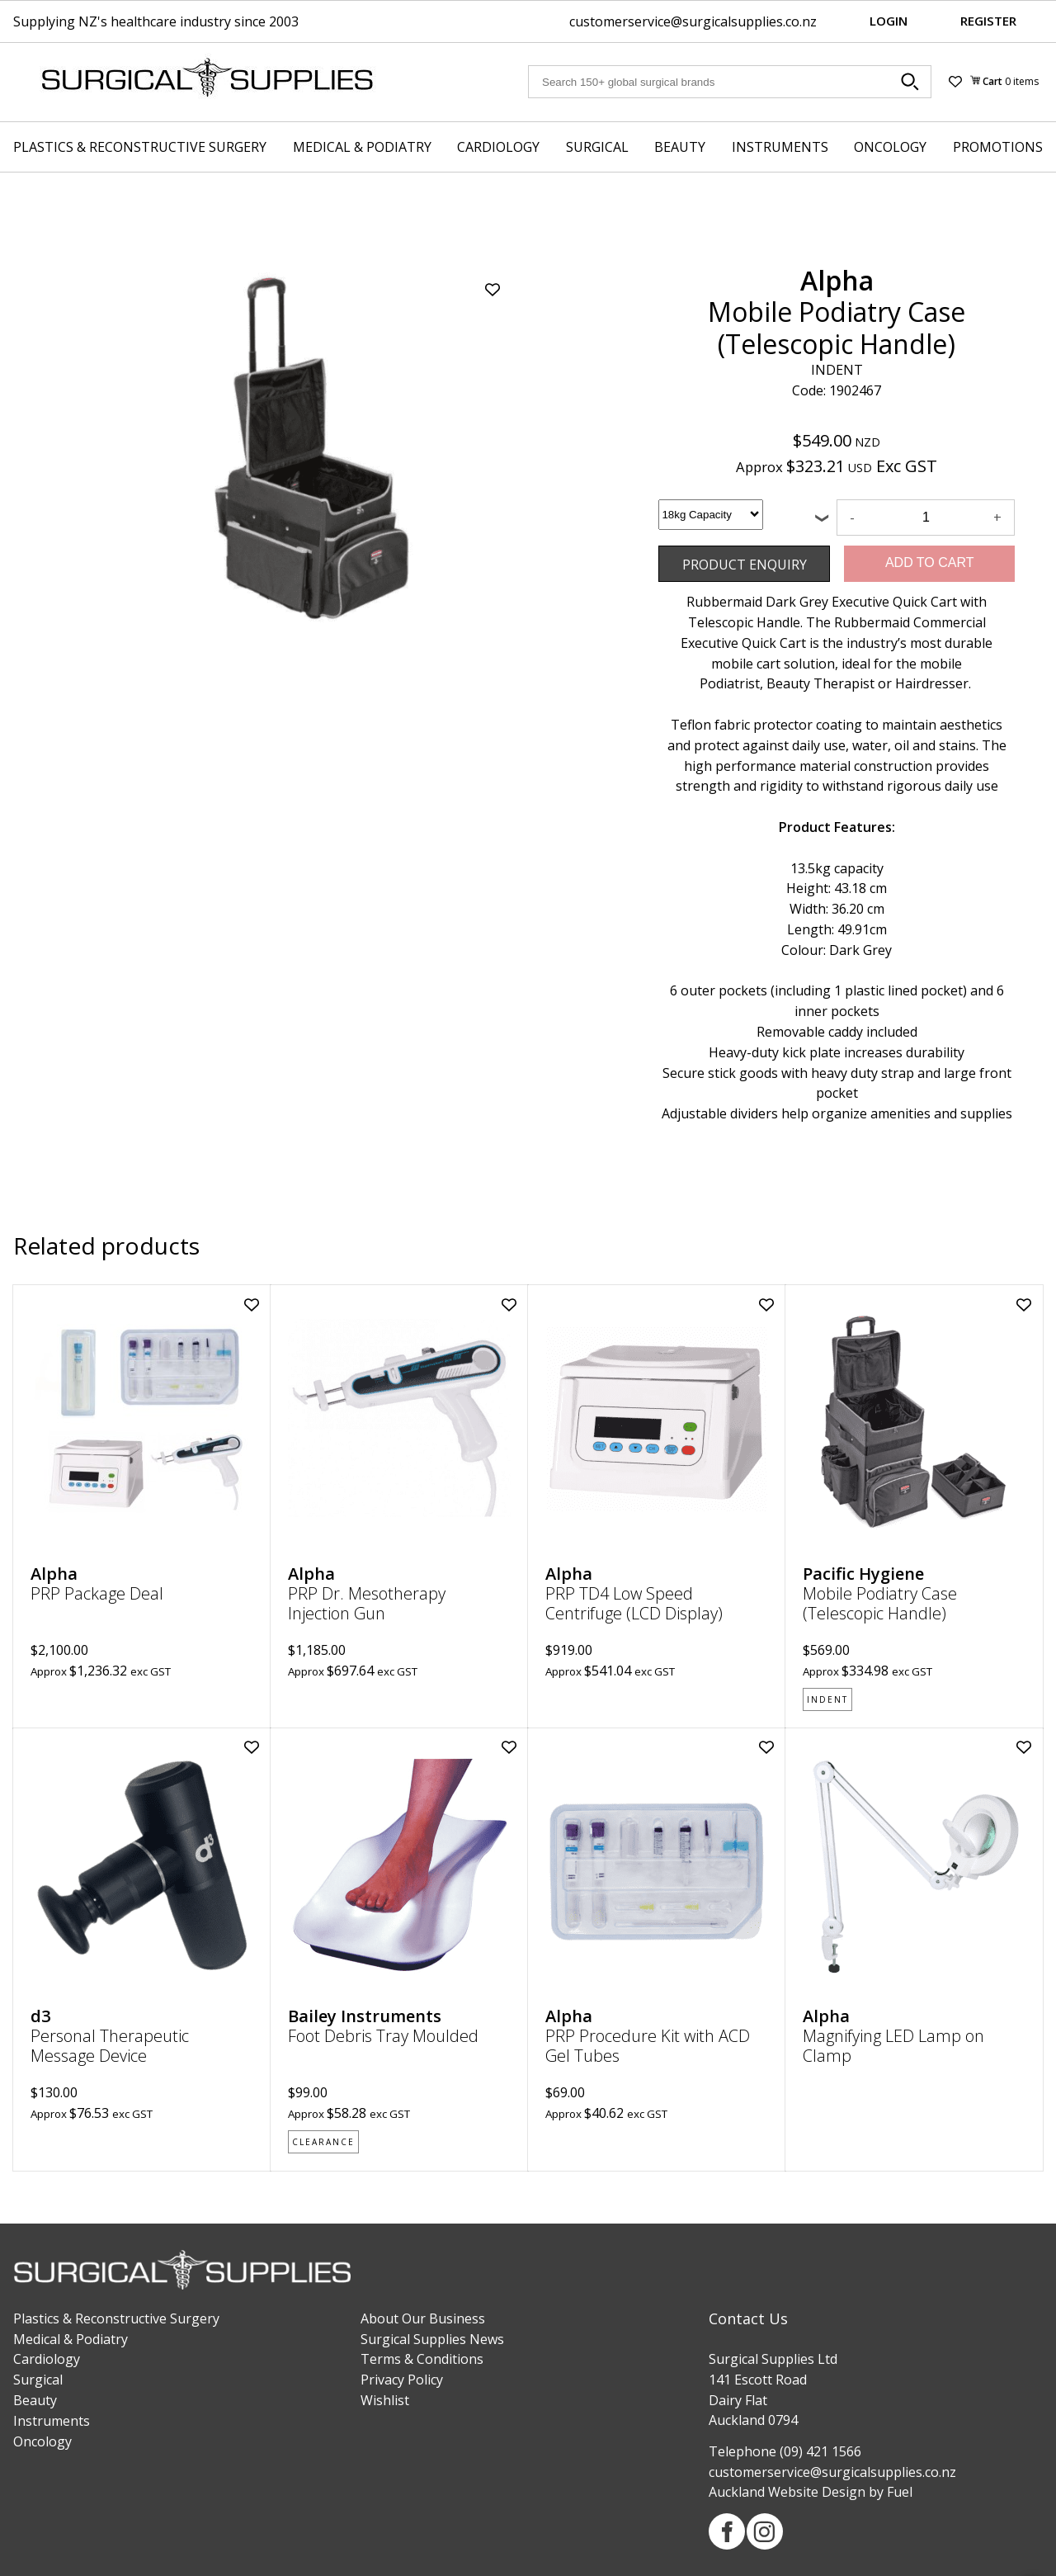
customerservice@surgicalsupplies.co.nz (693, 21)
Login (889, 20)
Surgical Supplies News (432, 2339)
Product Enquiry (707, 555)
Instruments (780, 147)
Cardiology (498, 147)
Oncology (890, 147)
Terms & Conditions (422, 2359)
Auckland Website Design (787, 2492)
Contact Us (748, 2318)
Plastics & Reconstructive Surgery (139, 147)
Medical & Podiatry (362, 147)
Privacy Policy (402, 2379)
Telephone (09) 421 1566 (785, 2451)
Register (988, 20)
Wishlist (385, 2400)
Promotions (998, 147)
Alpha (837, 280)
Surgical (597, 147)
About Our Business (423, 2318)
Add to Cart (929, 562)
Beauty (679, 147)
